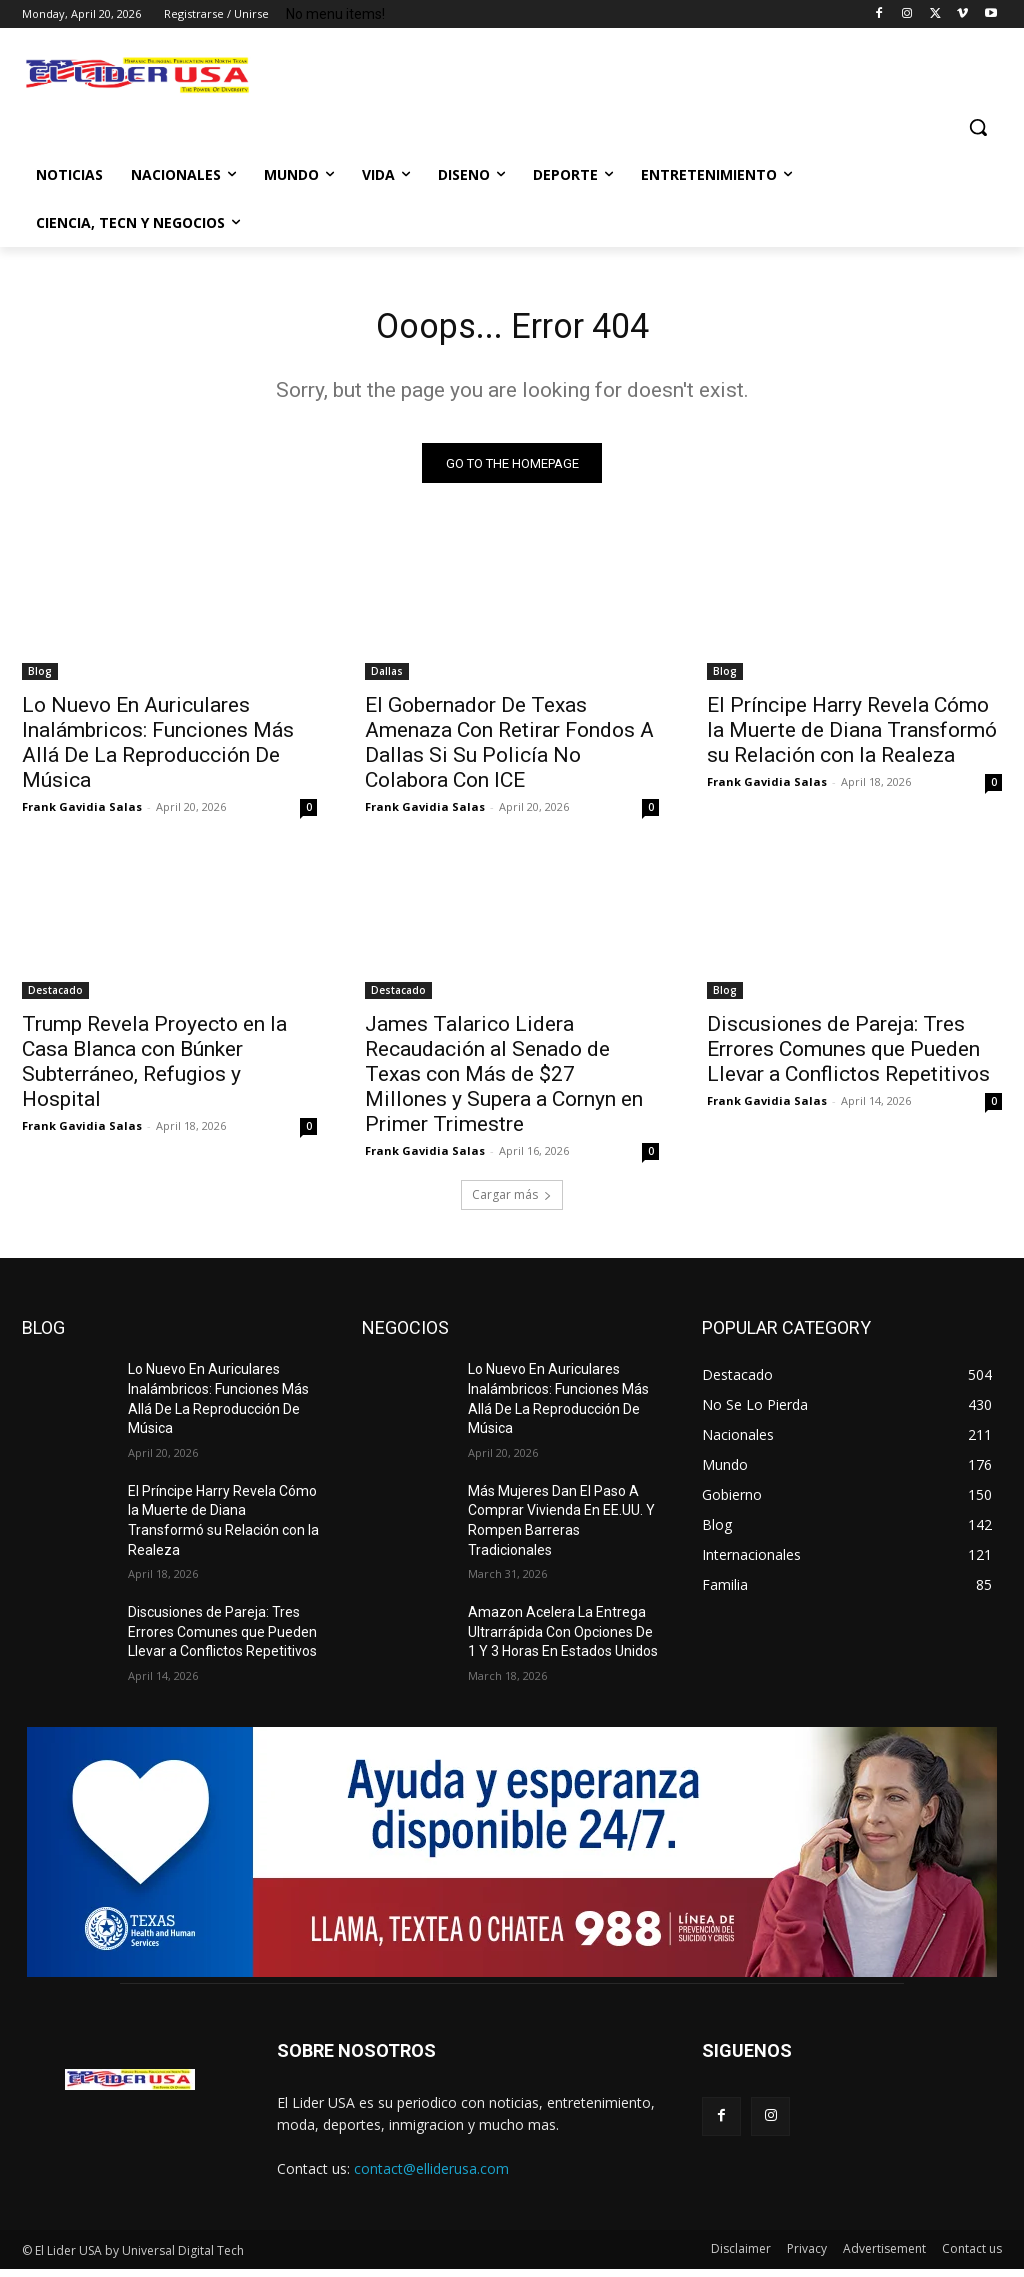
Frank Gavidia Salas (82, 814)
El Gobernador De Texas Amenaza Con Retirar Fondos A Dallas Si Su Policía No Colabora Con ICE (509, 750)
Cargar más (512, 1202)
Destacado (55, 998)
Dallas (387, 679)
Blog (40, 679)
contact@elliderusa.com (431, 2176)
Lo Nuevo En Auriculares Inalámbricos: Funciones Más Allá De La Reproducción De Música (158, 750)
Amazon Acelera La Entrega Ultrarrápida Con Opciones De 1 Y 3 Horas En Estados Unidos (563, 1639)
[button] (978, 127)
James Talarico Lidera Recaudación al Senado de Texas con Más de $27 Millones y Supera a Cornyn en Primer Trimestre (504, 1082)
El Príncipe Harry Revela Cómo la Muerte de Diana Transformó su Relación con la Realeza (852, 738)
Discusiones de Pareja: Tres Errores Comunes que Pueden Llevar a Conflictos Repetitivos (848, 1057)
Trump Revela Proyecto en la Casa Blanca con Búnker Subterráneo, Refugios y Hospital (154, 1069)
